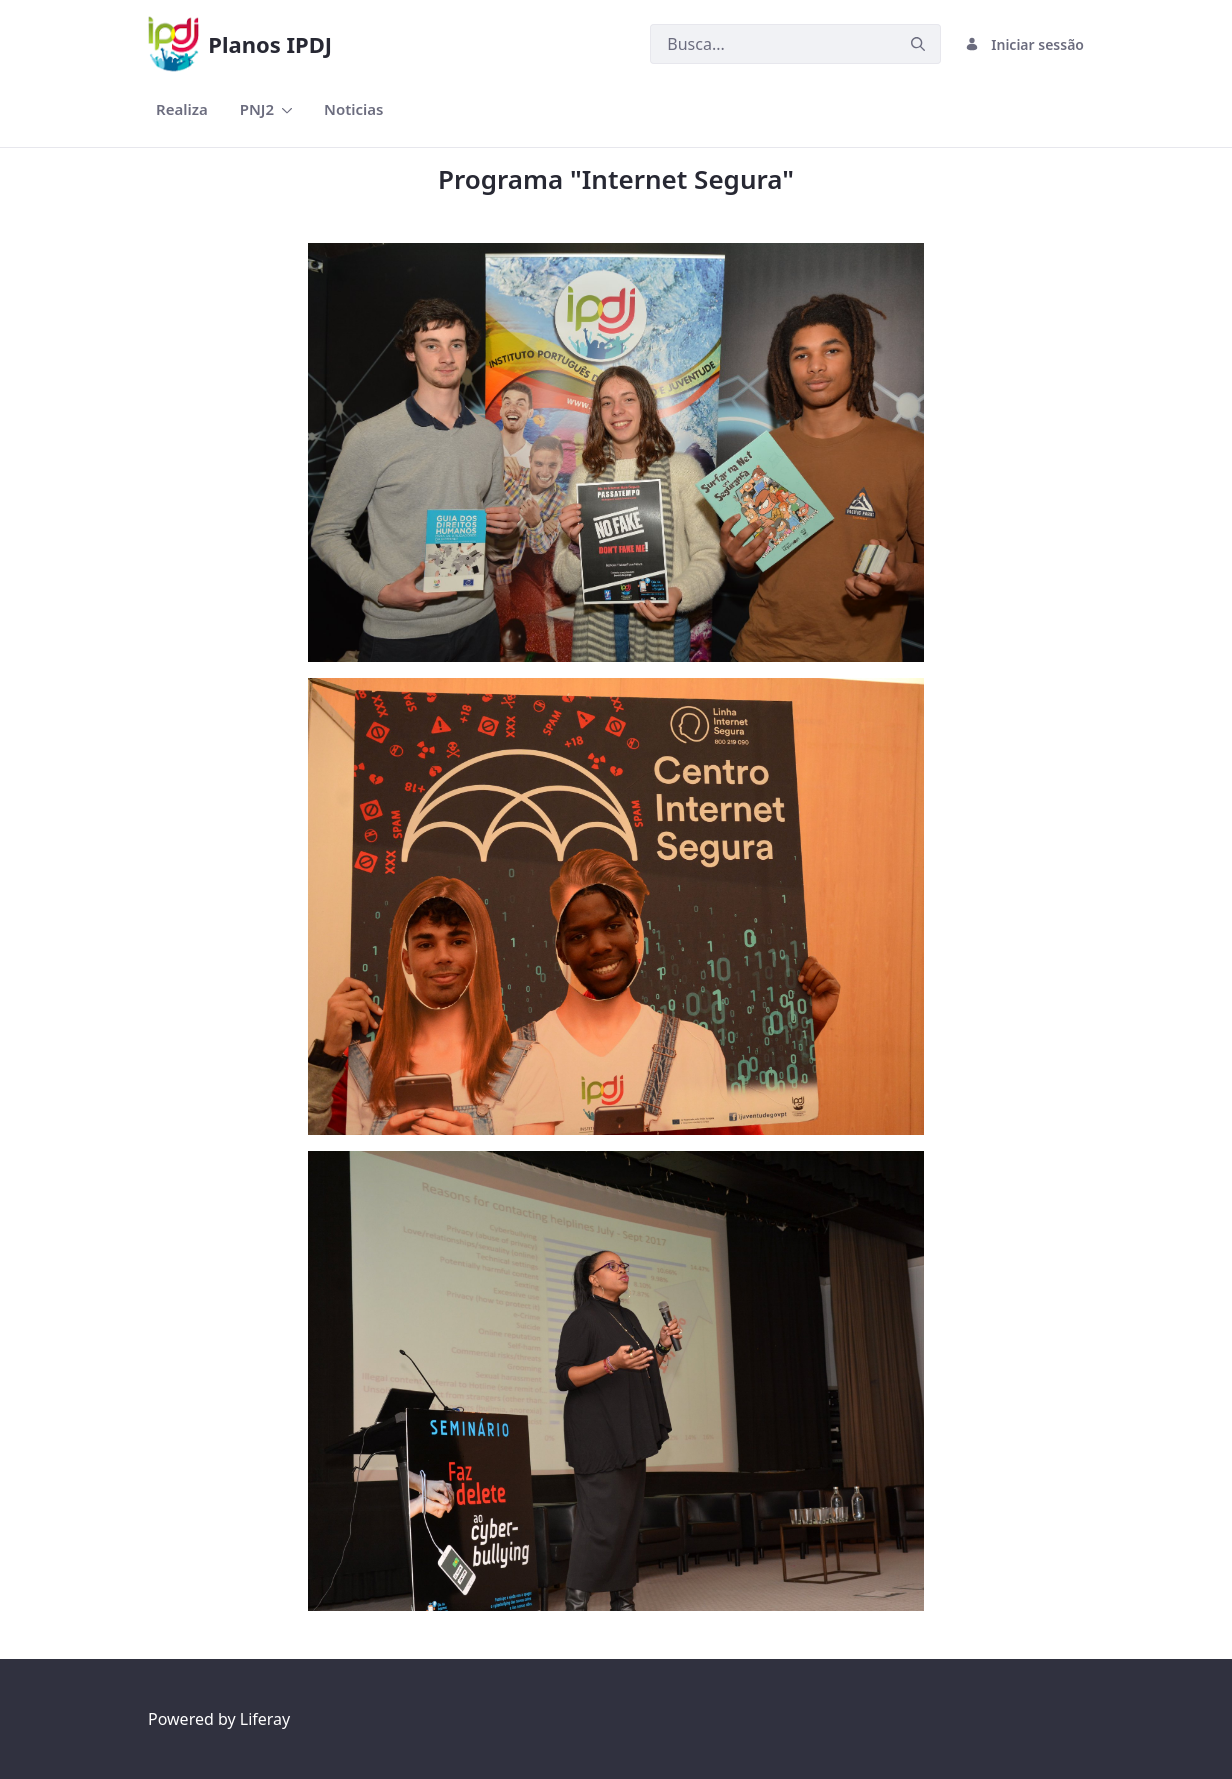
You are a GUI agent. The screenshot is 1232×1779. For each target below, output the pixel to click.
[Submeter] (918, 44)
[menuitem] (182, 109)
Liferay (265, 1719)
